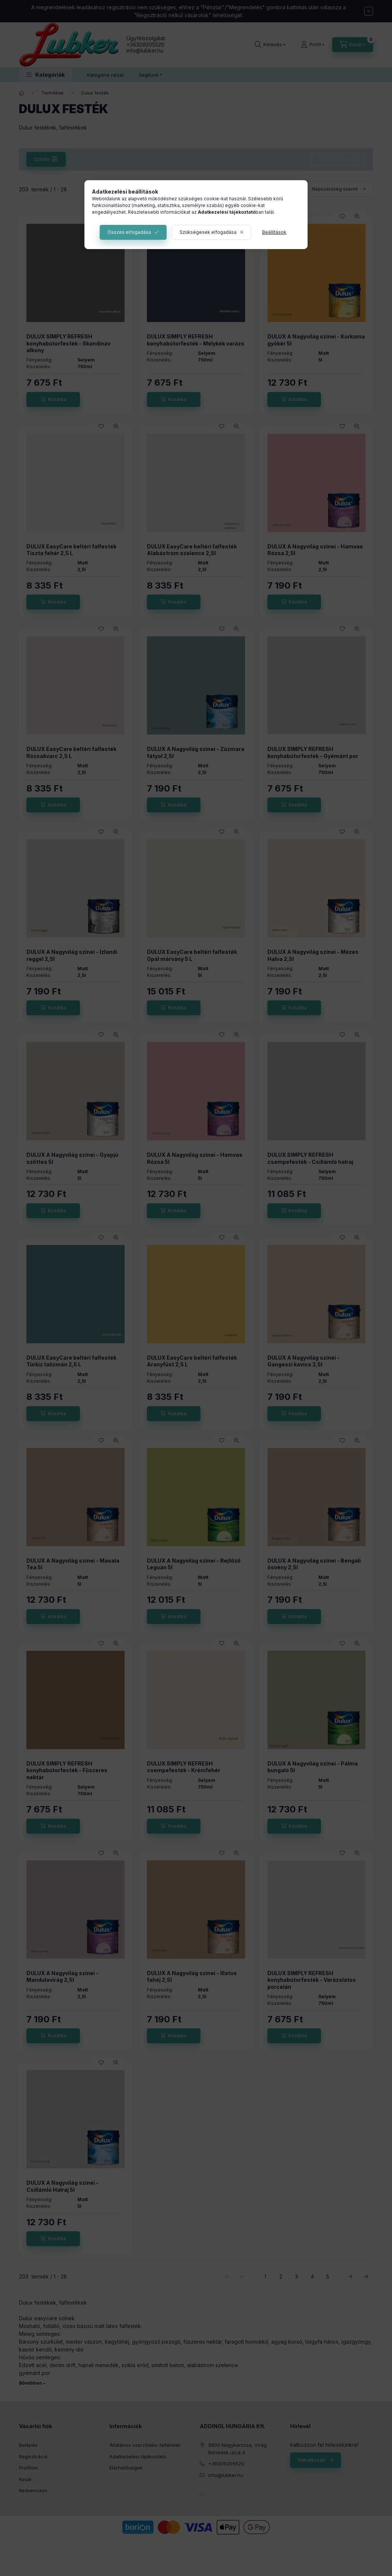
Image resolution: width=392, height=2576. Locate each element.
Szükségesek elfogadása (208, 232)
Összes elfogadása (129, 232)
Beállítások (274, 232)
